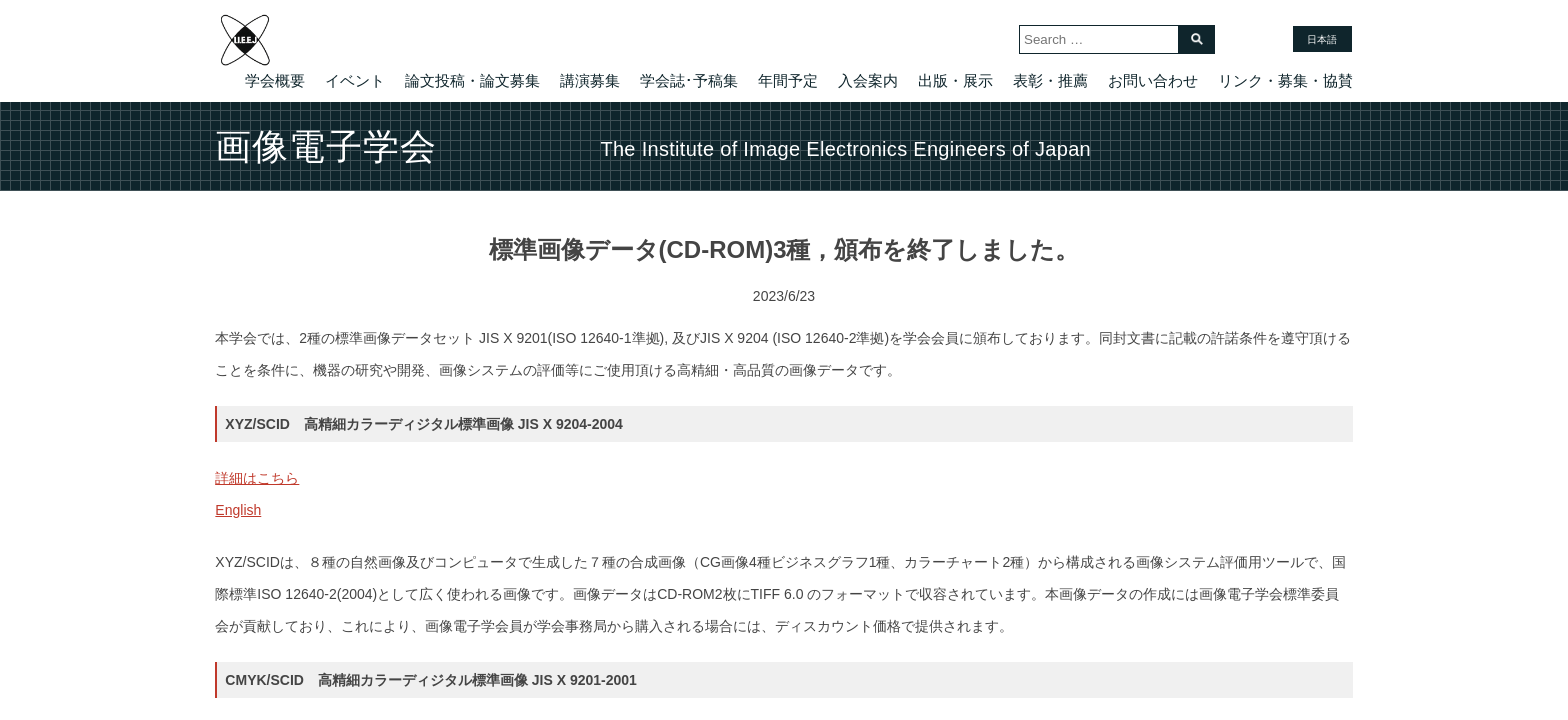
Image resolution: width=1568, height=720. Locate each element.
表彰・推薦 (1050, 80)
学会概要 (275, 80)
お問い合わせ (1153, 80)
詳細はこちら (257, 478)
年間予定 (788, 80)
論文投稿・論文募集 (472, 80)
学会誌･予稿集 (689, 80)
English (238, 510)
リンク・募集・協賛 (1285, 80)
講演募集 (590, 80)
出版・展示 (955, 80)
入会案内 (868, 80)
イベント (355, 80)
